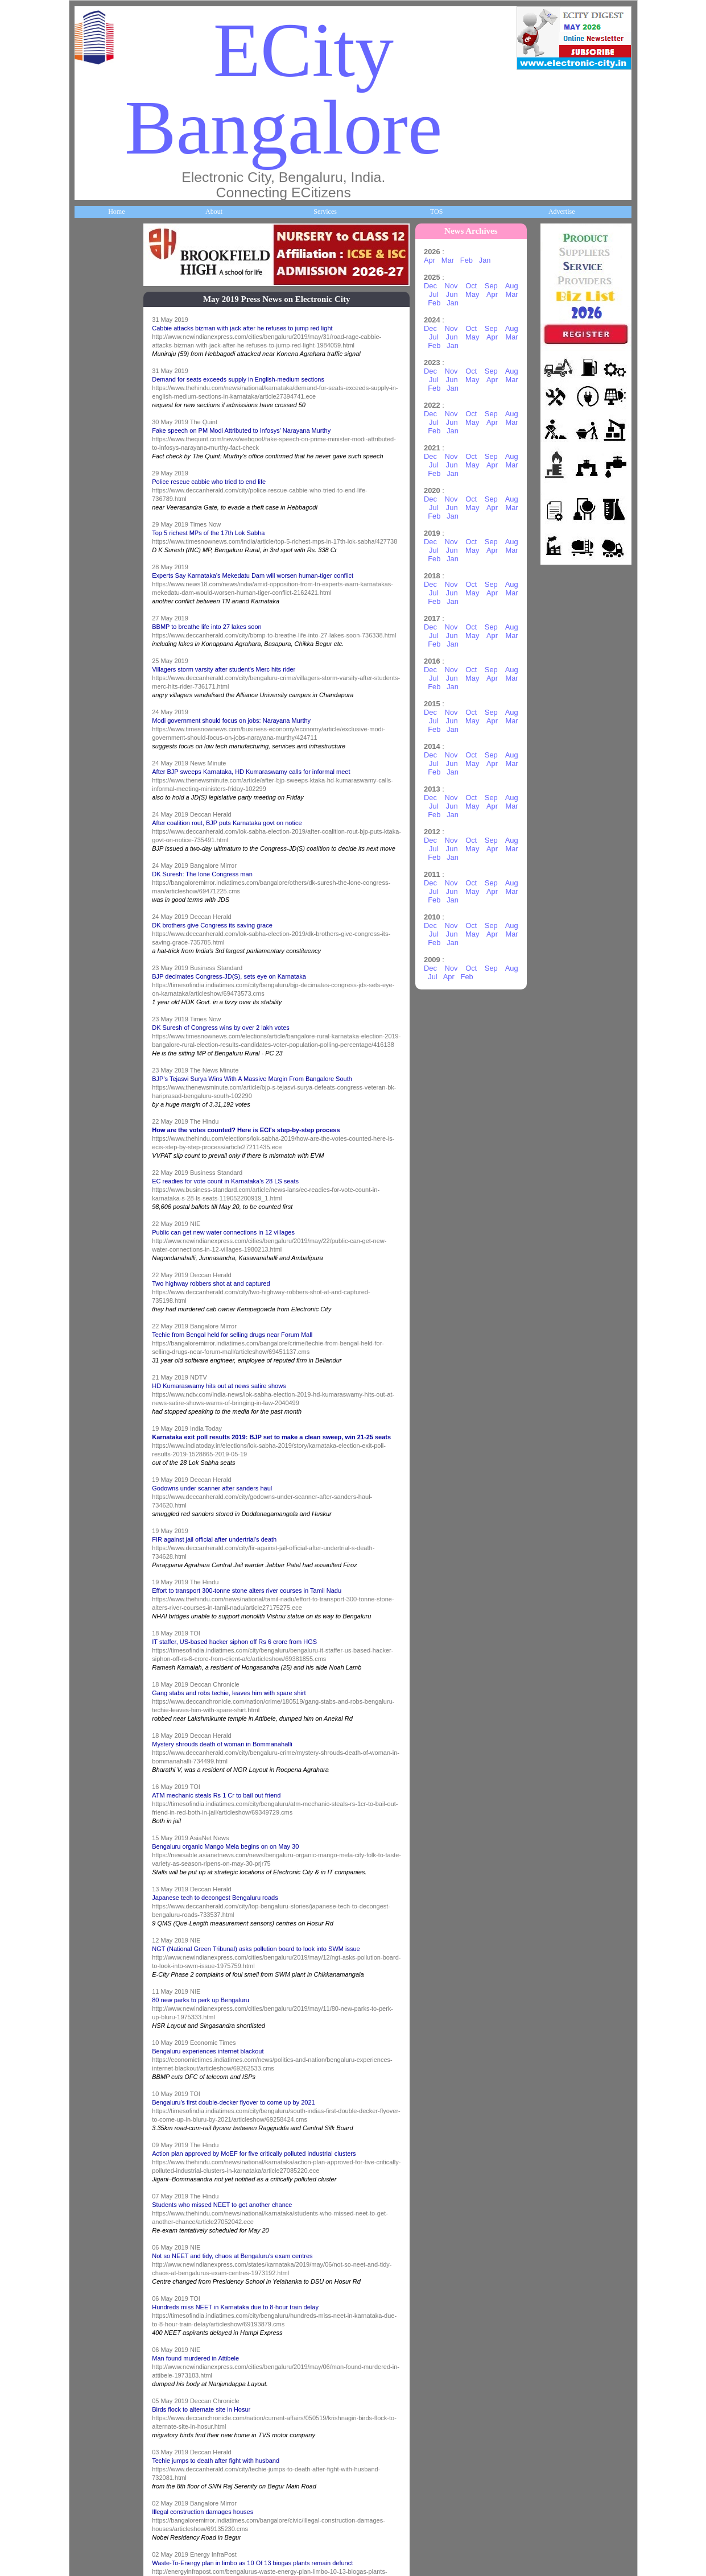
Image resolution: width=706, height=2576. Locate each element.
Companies (96, 535)
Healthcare (96, 725)
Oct (476, 285)
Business (93, 439)
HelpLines (95, 820)
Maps (89, 916)
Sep (496, 285)
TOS (436, 212)
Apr (434, 260)
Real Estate (97, 1392)
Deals (88, 1297)
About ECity (98, 344)
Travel (90, 1011)
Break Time (97, 1583)
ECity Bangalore (283, 88)
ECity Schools (100, 630)
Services (325, 212)
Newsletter (95, 1106)
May (477, 294)
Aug (516, 285)
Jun (457, 294)
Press (88, 1678)
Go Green (94, 1202)
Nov (456, 285)
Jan (490, 260)
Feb (471, 260)
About (213, 212)
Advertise (561, 212)
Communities (99, 1488)
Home (116, 212)
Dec (435, 285)
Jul (438, 294)
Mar (453, 260)
